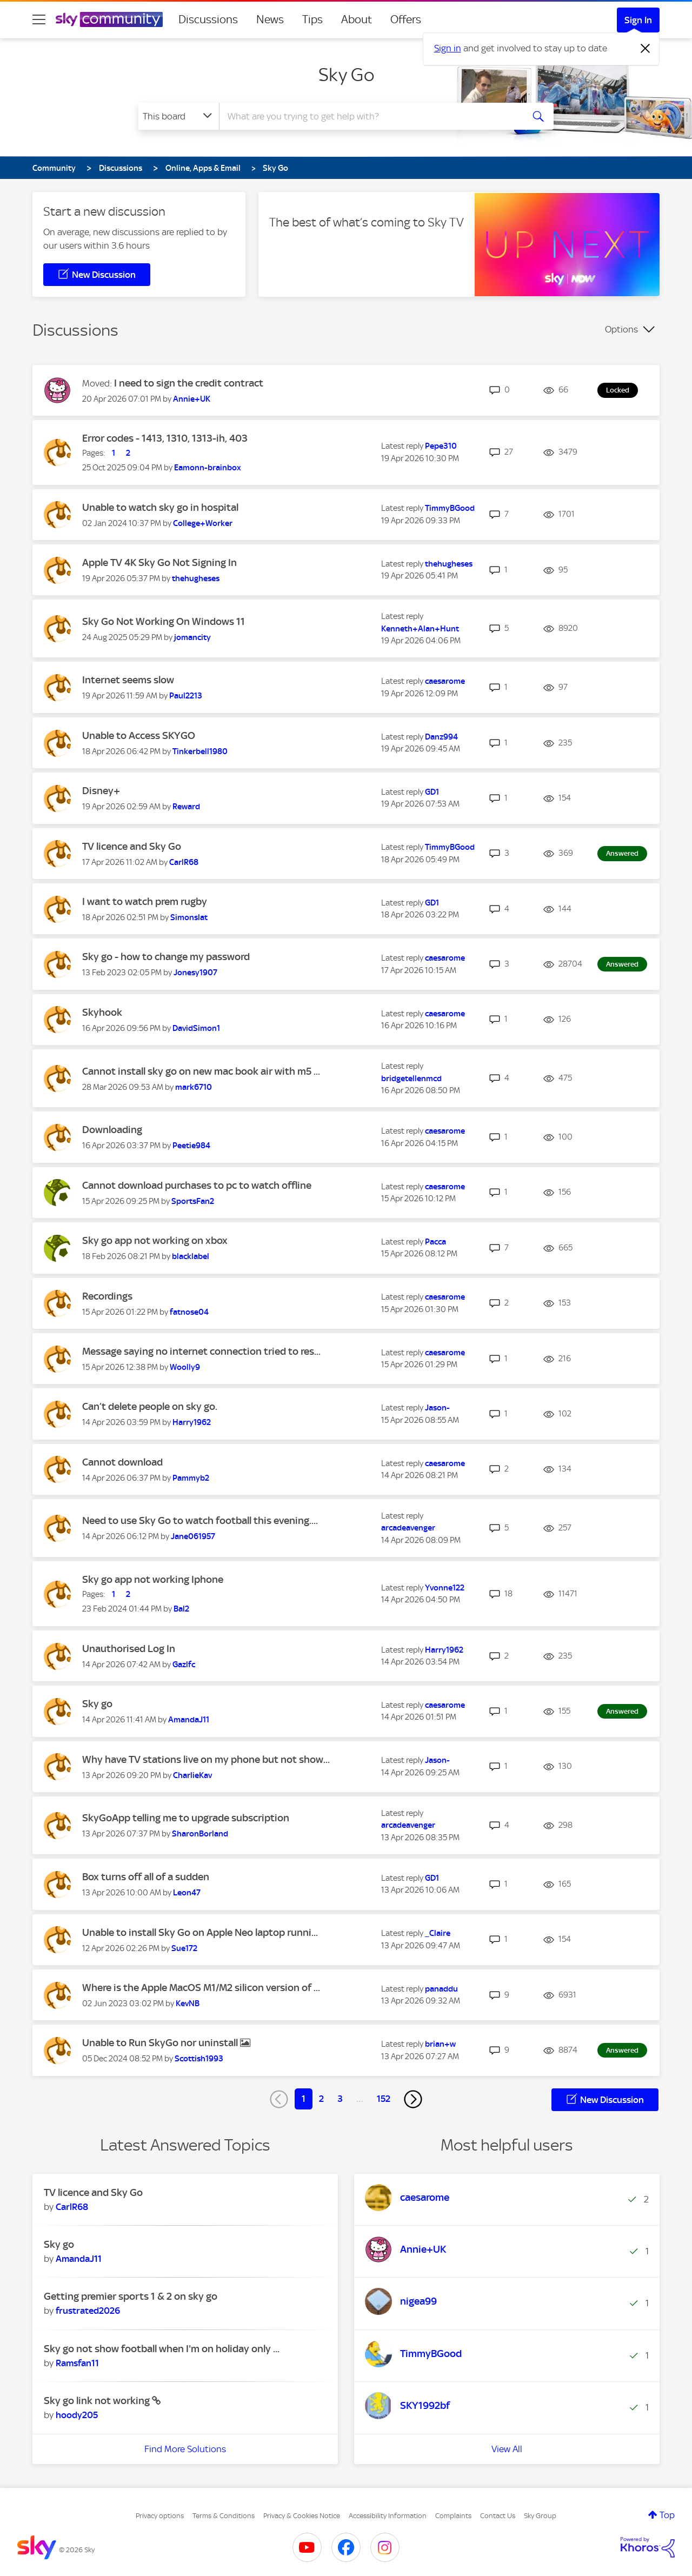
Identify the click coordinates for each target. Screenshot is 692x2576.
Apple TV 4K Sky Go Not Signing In (159, 562)
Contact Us (497, 2516)
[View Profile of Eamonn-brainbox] (207, 467)
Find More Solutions (185, 2449)
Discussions (208, 19)
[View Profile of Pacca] (435, 1242)
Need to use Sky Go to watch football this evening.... (200, 1520)
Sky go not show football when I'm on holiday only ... (162, 2348)
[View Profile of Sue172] (184, 1948)
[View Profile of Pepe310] (441, 446)
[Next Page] (413, 2099)
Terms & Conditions (223, 2516)
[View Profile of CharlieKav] (192, 1775)
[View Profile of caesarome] (445, 681)
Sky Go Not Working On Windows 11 (163, 621)
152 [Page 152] (383, 2098)
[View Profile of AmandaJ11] (188, 1720)
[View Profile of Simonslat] (189, 917)
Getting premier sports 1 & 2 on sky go (130, 2296)
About (356, 19)
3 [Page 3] (340, 2098)
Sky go (97, 1704)
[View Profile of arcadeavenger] (408, 1528)
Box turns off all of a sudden (145, 1877)
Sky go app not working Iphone (152, 1579)
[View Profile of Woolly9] (185, 1367)
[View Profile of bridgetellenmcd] (411, 1078)
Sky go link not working (98, 2400)
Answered (622, 853)
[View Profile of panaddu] (441, 1989)
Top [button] (667, 2515)
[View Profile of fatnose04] (189, 1312)
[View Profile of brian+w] (440, 2044)
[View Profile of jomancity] (192, 637)
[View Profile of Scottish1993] (199, 2059)
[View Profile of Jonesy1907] (195, 972)
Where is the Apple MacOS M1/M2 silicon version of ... (201, 1987)
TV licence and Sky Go (131, 846)
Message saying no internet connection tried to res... (201, 1351)
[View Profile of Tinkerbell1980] (200, 751)
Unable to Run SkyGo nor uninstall (161, 2042)
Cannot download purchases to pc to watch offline (196, 1185)
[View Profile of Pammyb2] (190, 1478)
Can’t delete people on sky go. (149, 1406)
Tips (312, 19)
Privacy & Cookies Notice (301, 2516)
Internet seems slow (128, 680)
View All (506, 2449)
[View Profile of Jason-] (437, 1408)
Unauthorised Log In (128, 1648)
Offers (405, 19)
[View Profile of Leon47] (187, 1893)
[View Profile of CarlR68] (183, 862)
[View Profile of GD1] (432, 792)
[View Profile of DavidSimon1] (196, 1028)
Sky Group (540, 2516)
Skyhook (102, 1012)
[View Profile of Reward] (186, 806)
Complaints (453, 2516)
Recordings (107, 1296)
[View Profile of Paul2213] (185, 696)
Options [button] (621, 329)
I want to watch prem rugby (144, 901)
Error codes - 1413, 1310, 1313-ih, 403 (165, 438)
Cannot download (122, 1462)
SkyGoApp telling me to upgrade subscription (185, 1818)
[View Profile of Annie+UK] (191, 399)
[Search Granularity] (178, 116)
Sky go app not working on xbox (155, 1240)
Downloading (112, 1129)
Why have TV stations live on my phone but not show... (206, 1759)
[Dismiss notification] (645, 48)
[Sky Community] (109, 19)
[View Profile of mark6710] (193, 1087)
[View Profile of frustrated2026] (88, 2310)
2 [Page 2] (321, 2098)
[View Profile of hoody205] (77, 2414)
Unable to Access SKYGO (138, 735)
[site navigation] (38, 19)
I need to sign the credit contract (188, 383)
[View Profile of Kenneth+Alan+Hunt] (420, 629)
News (270, 19)
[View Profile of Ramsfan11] (77, 2363)
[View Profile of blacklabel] (190, 1256)
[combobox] (369, 116)
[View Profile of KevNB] (187, 2003)
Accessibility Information (388, 2516)
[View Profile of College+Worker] (202, 523)
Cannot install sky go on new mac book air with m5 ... (201, 1071)
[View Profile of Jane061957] (193, 1536)
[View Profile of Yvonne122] (444, 1588)
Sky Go (346, 74)
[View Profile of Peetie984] (191, 1145)
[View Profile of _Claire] (437, 1933)
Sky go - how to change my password (166, 956)
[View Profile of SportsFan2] (192, 1201)
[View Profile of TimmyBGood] (450, 508)
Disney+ (101, 790)
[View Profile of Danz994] (441, 737)
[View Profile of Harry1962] (191, 1422)
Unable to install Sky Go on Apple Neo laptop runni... (200, 1932)
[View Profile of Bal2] (181, 1609)
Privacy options (160, 2516)
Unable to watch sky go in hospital (160, 507)
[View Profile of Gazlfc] (183, 1664)
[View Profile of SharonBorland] (200, 1834)
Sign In (638, 20)
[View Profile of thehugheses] (195, 578)
